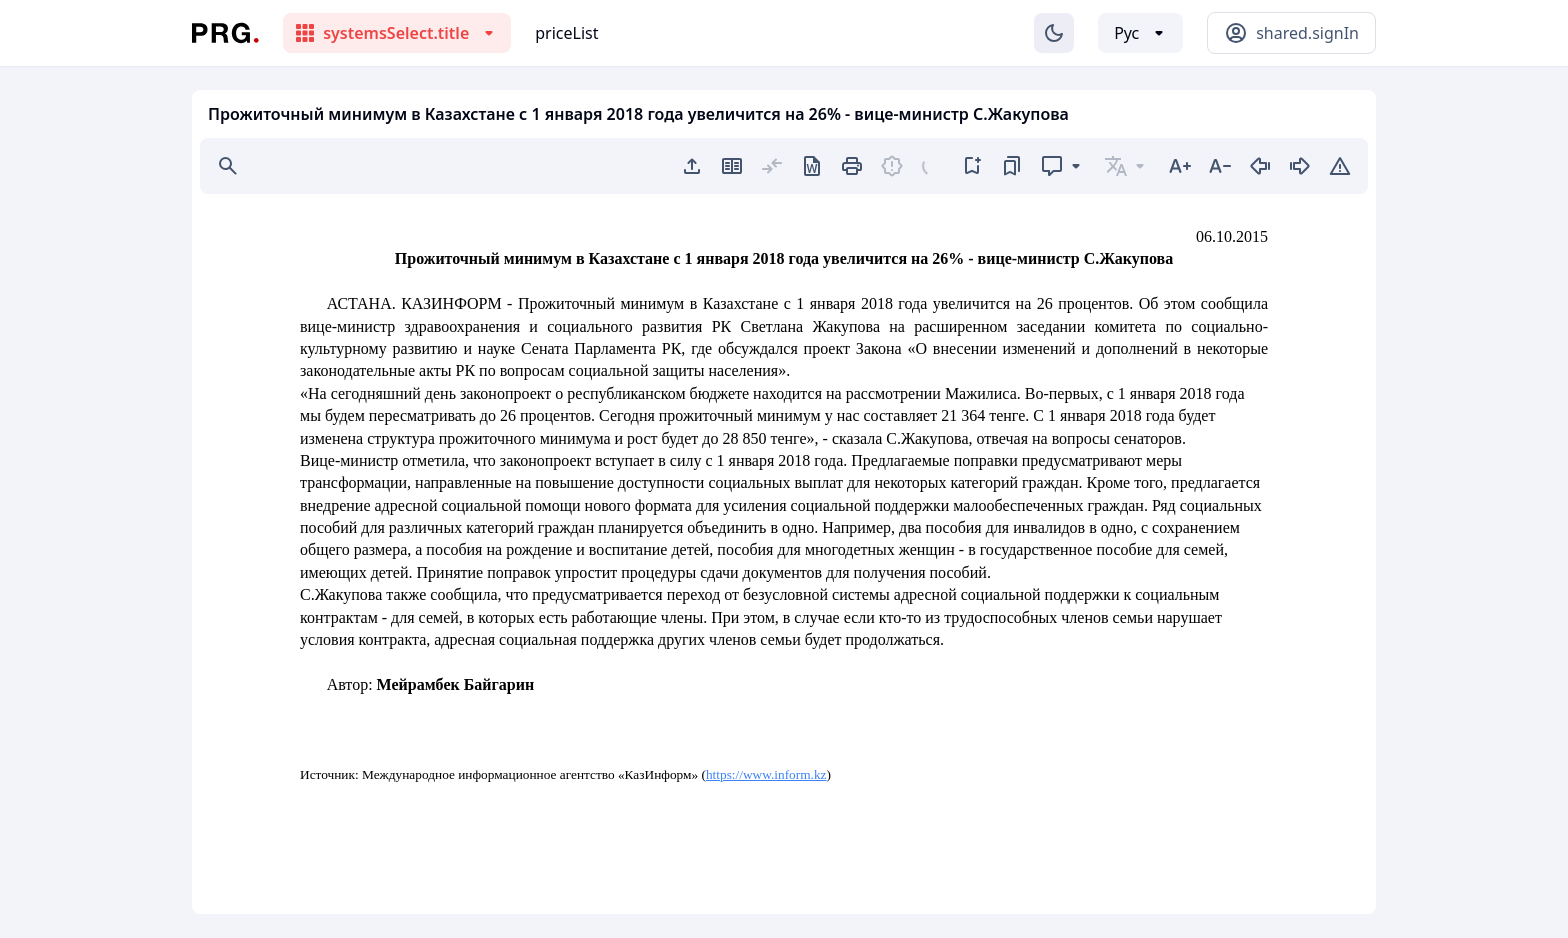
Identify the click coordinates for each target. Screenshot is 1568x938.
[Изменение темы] (1054, 33)
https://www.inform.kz (766, 774)
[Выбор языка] (1140, 33)
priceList (566, 33)
